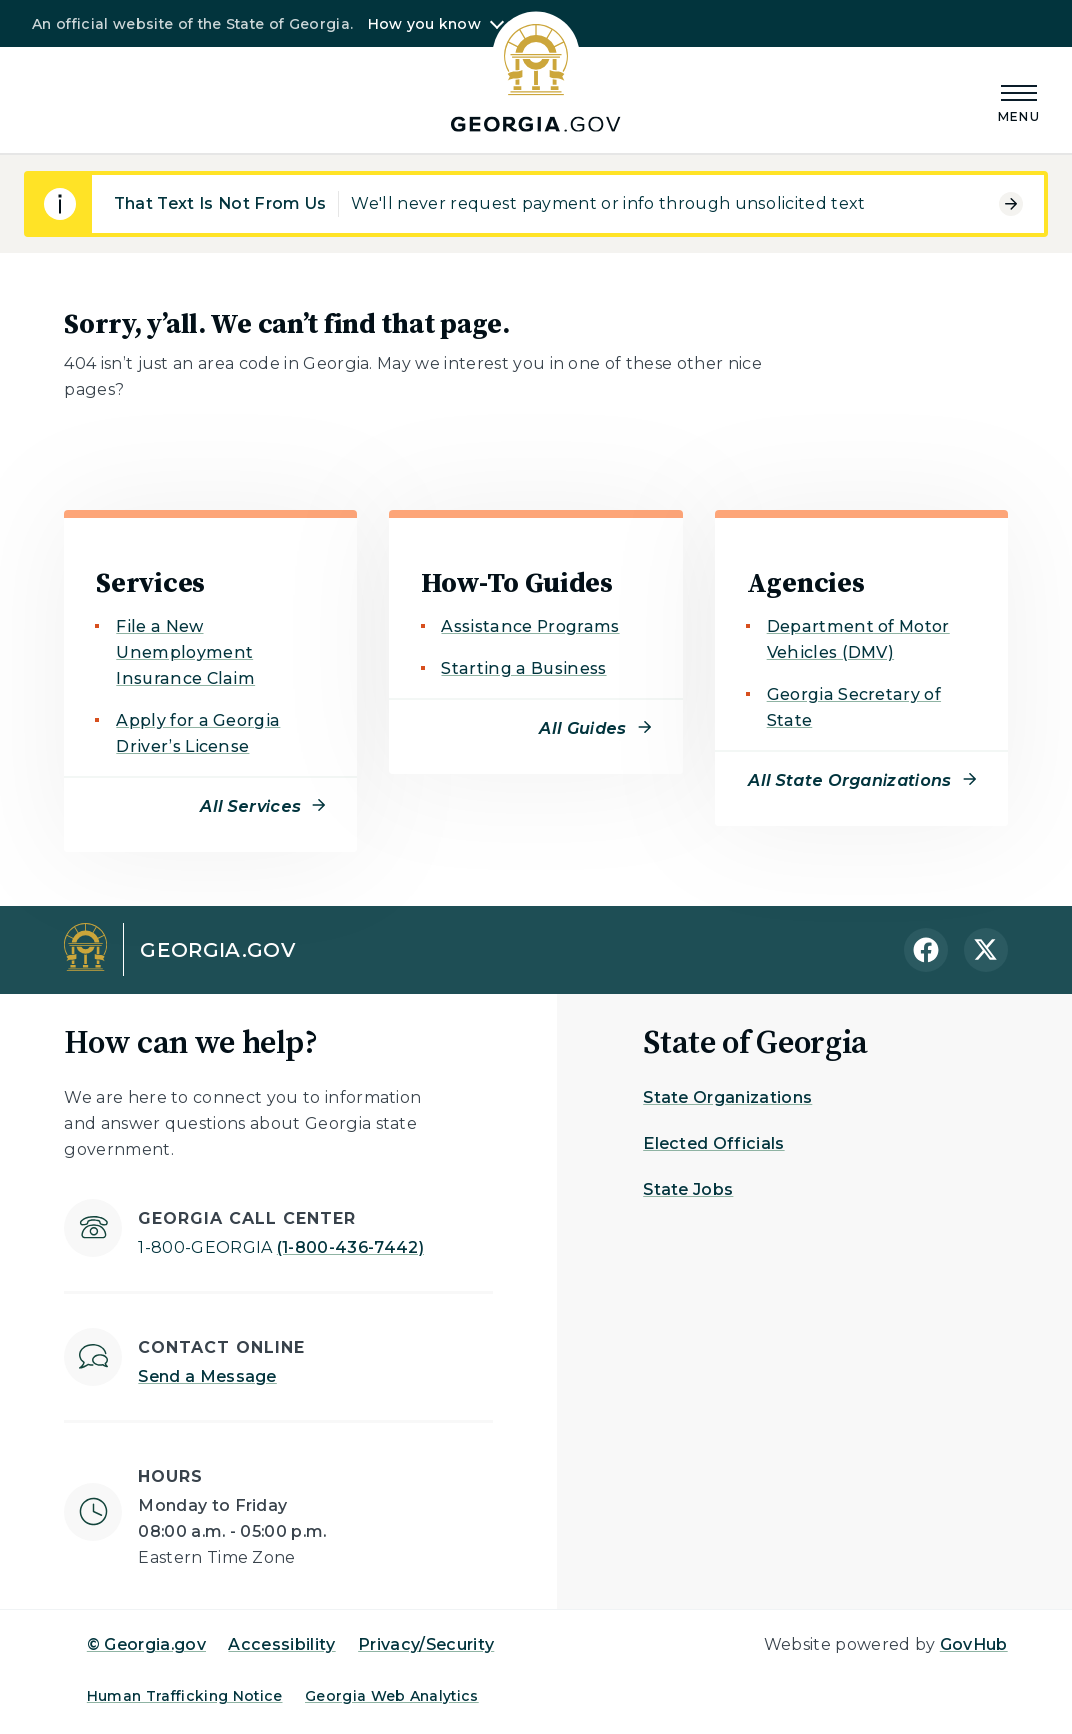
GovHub (974, 1644)
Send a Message (207, 1376)
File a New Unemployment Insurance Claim (185, 652)
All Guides (582, 728)
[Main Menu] (1019, 100)
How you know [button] (424, 24)
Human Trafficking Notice (185, 1696)
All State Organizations (849, 780)
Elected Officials (713, 1143)
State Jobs (688, 1189)
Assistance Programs (530, 626)
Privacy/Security (426, 1644)
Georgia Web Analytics (392, 1696)
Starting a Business (523, 668)
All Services (250, 806)
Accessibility (281, 1644)
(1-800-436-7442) (281, 1247)
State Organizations (727, 1097)
